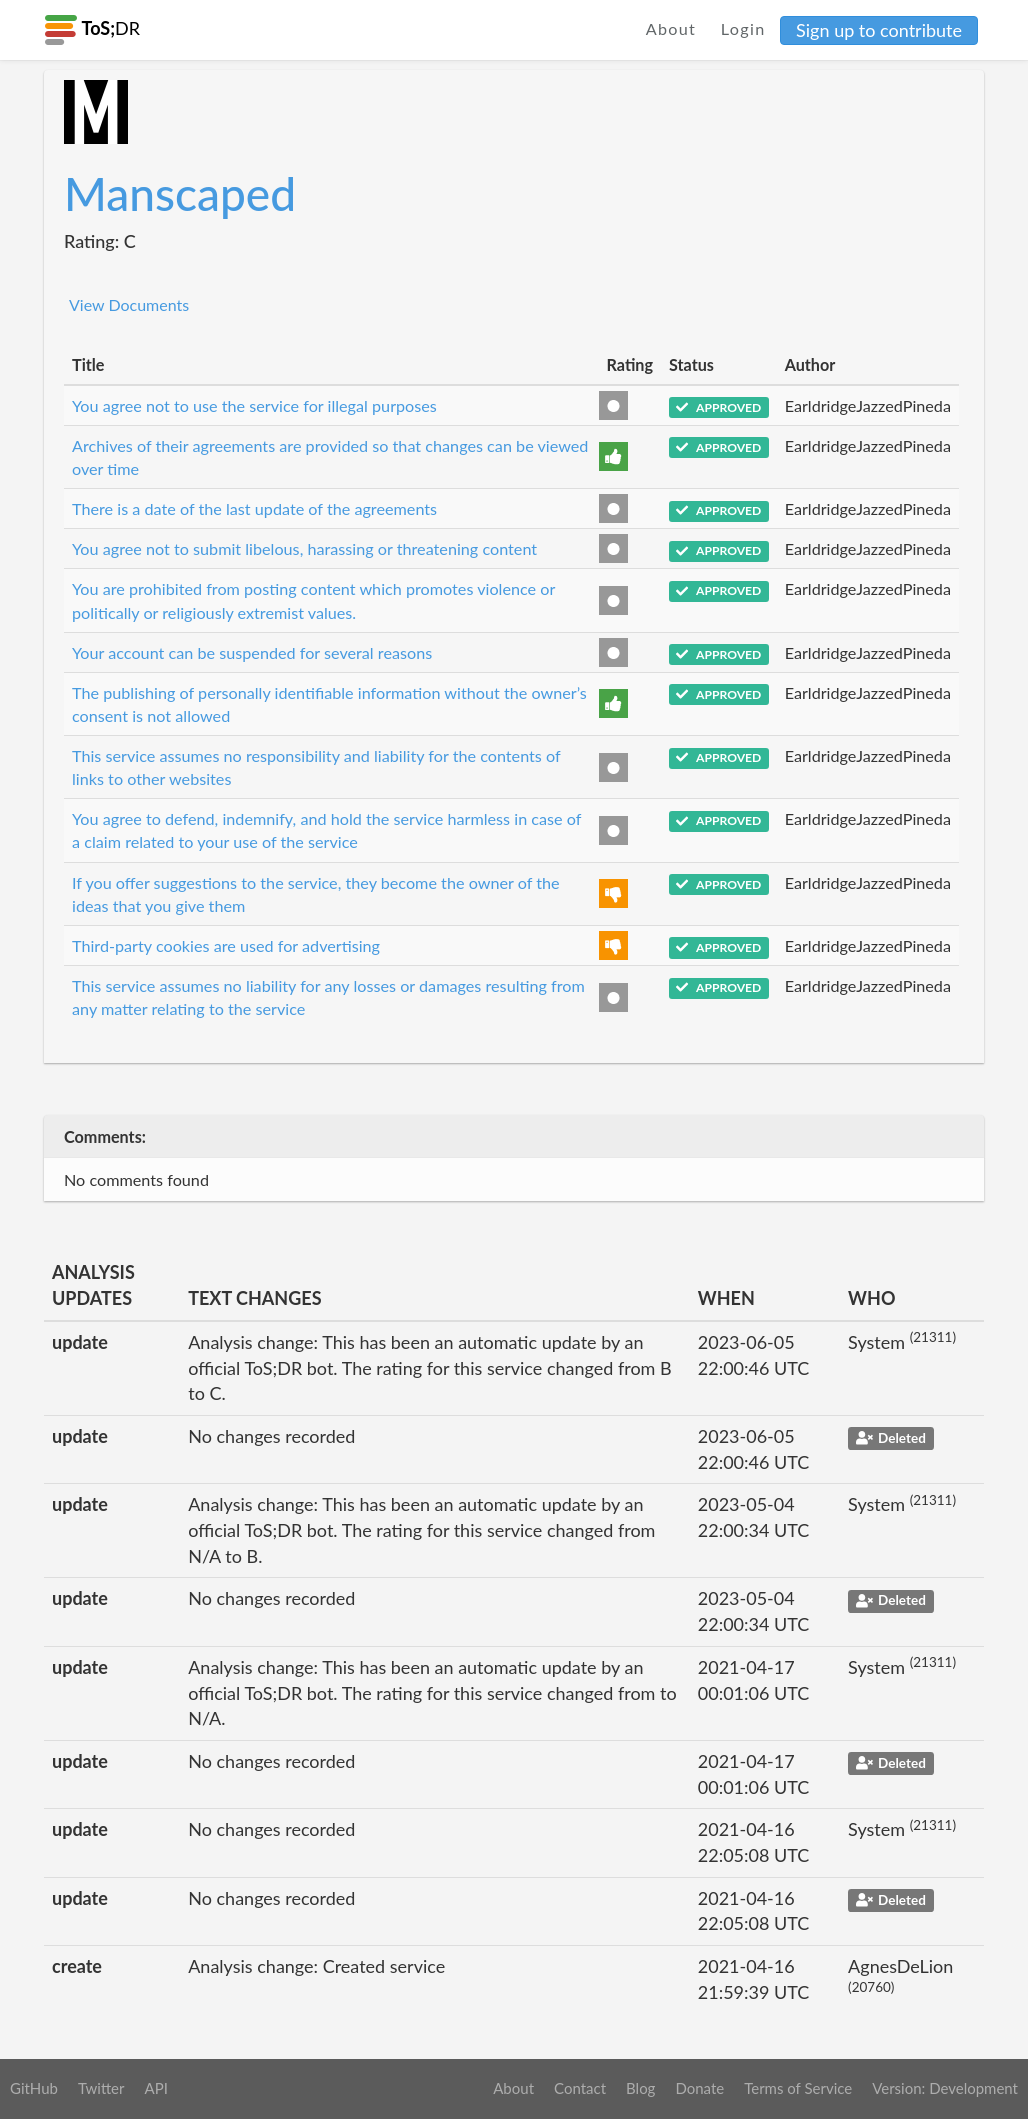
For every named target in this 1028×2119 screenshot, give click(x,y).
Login (743, 28)
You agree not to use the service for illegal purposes (254, 405)
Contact (580, 2088)
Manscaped (180, 193)
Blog (640, 2088)
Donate (699, 2088)
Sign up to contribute (879, 30)
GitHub (34, 2088)
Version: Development (945, 2088)
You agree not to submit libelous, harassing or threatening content (304, 548)
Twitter (101, 2088)
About (671, 28)
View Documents (129, 304)
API (155, 2088)
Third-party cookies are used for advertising (226, 945)
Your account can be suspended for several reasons (252, 652)
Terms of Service (798, 2088)
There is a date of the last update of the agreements (254, 508)
